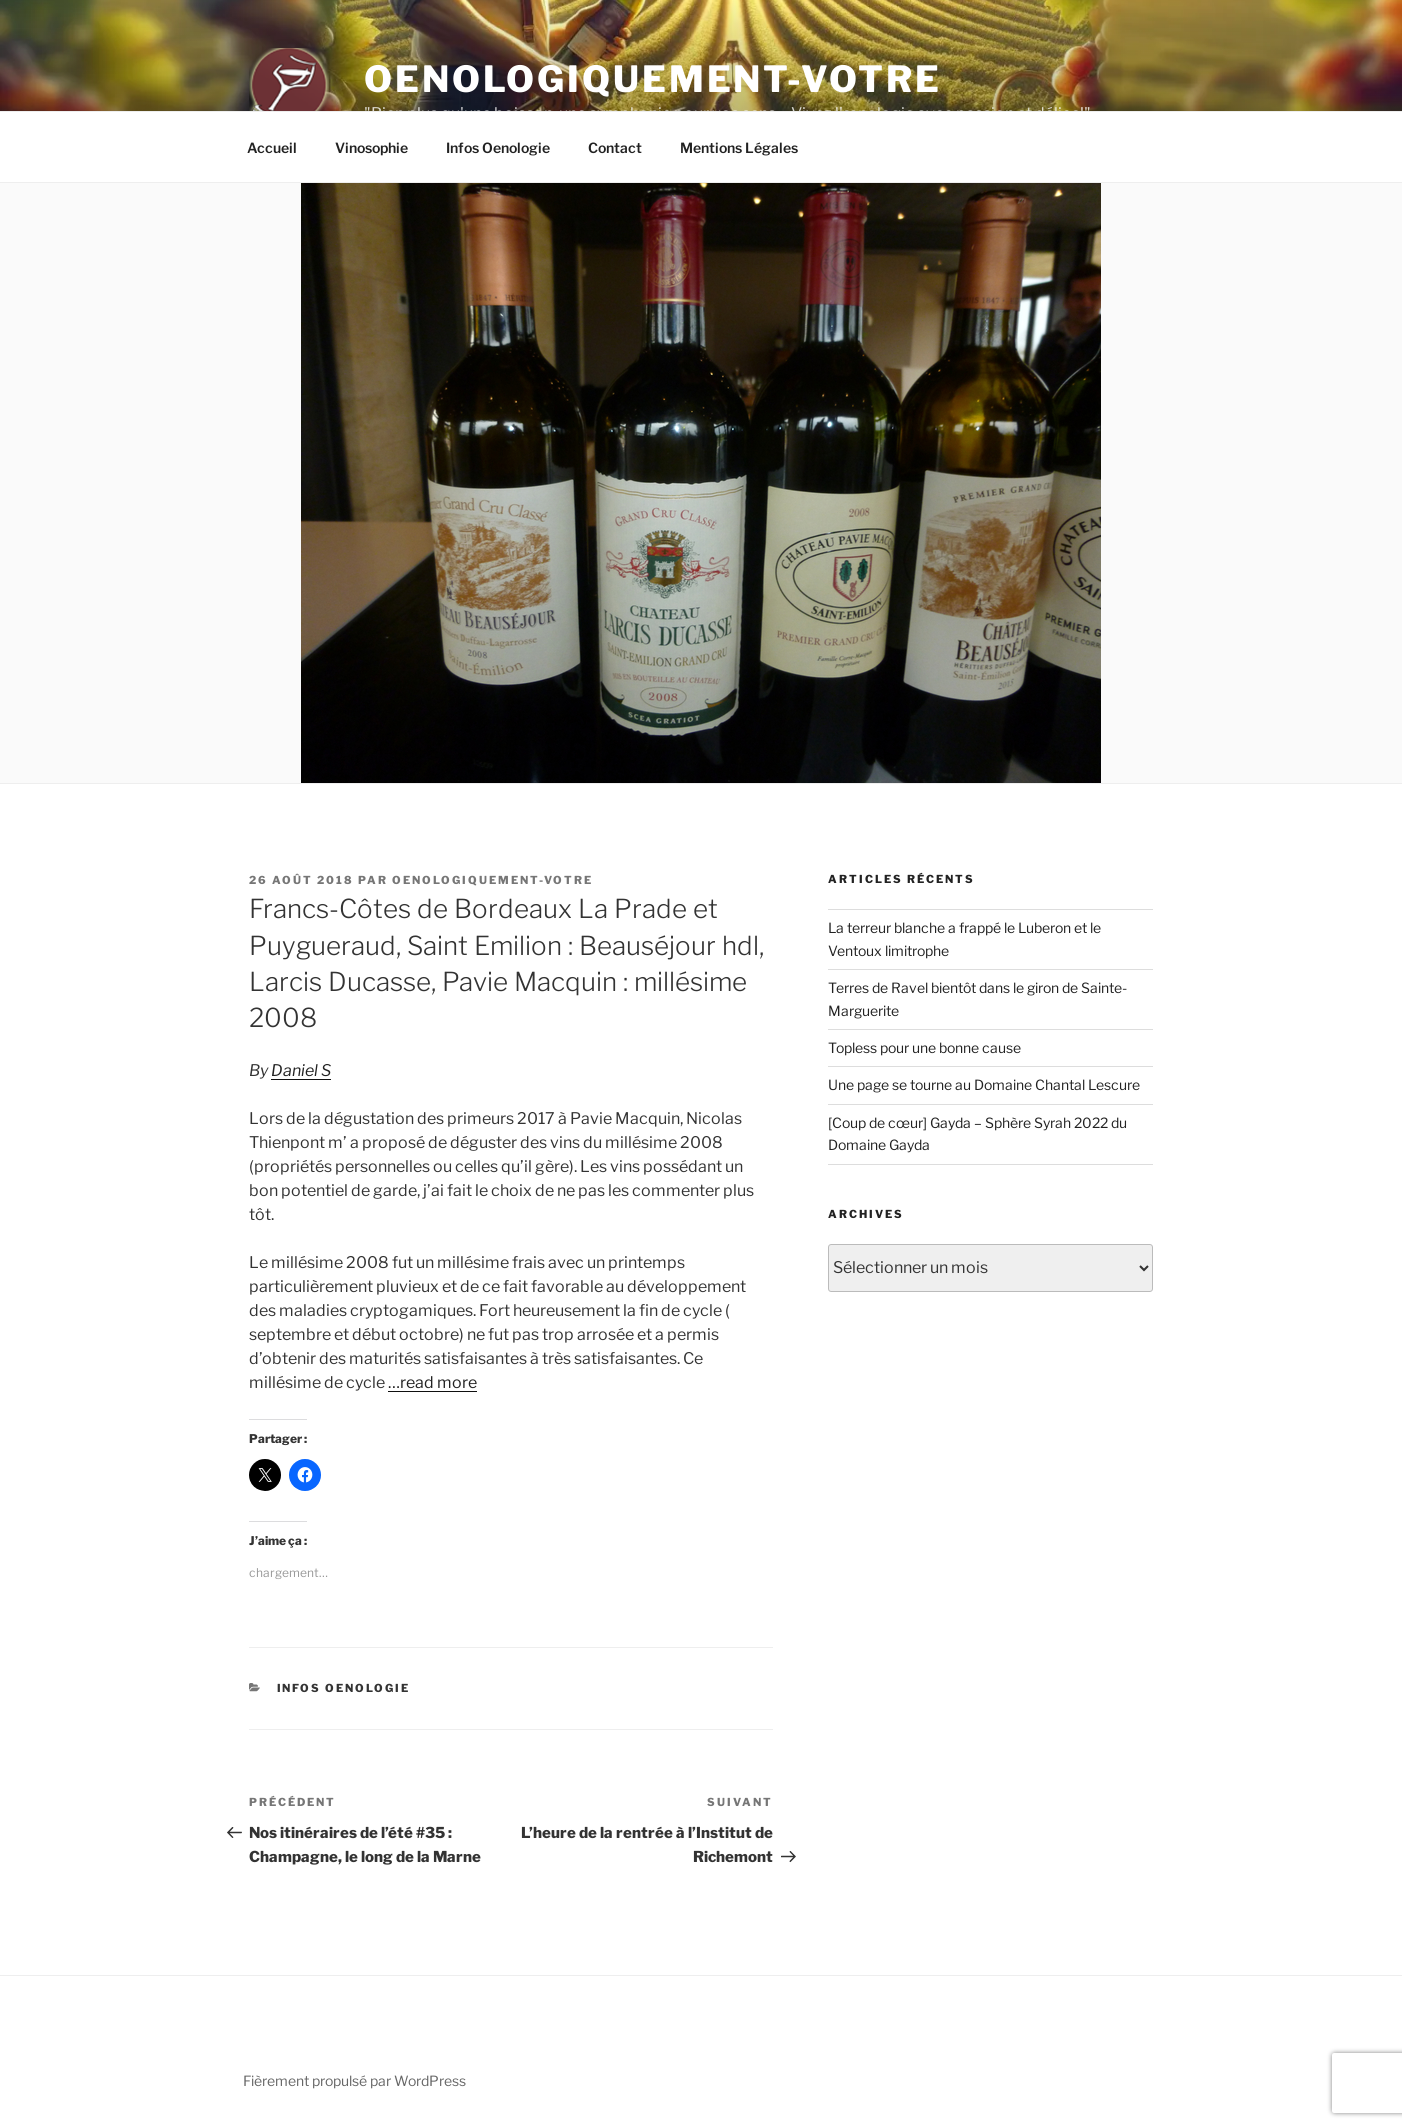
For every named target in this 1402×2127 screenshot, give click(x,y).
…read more (432, 1382)
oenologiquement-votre (492, 880)
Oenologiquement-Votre (652, 79)
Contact (615, 147)
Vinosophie (371, 147)
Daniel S (301, 1070)
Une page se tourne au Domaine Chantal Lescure (984, 1084)
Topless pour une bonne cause (924, 1047)
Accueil (272, 147)
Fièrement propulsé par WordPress (354, 2080)
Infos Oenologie (498, 147)
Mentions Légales (739, 147)
